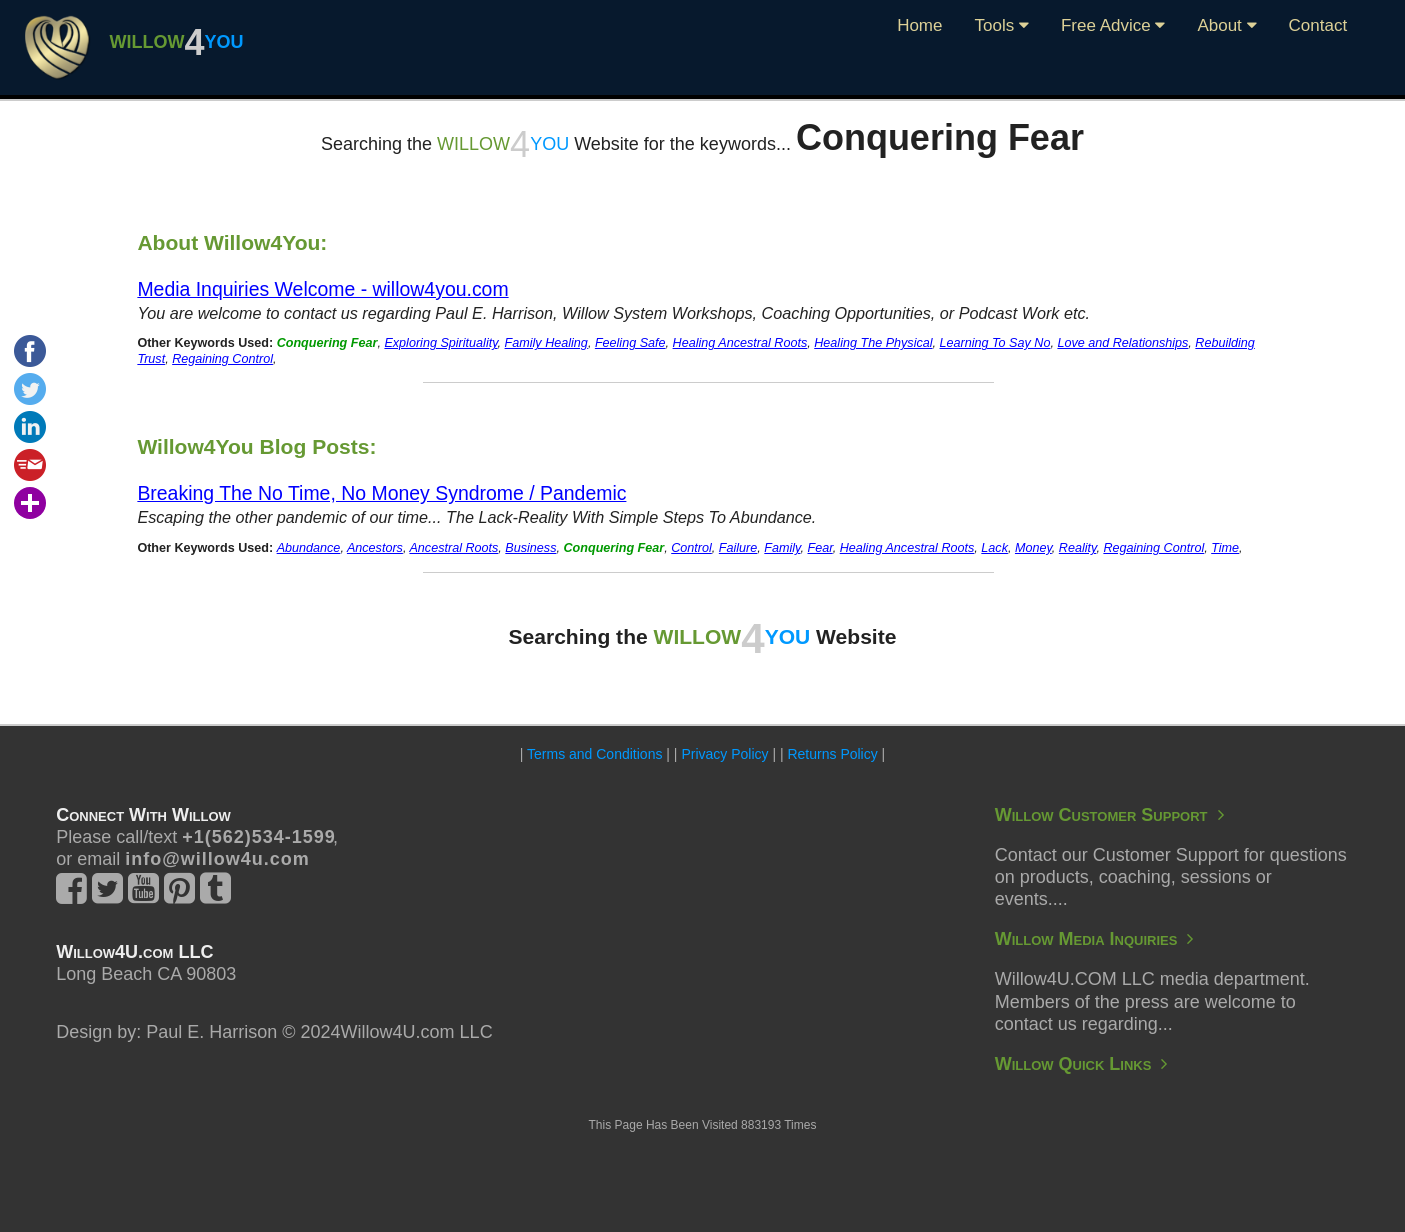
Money (1033, 548)
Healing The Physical (873, 343)
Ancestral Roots (453, 548)
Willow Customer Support (1109, 815)
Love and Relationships (1122, 343)
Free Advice (1113, 25)
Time (1225, 548)
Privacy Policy (724, 754)
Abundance (309, 548)
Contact (1318, 25)
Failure (738, 548)
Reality (1078, 548)
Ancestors (375, 548)
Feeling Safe (630, 343)
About (1226, 25)
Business (530, 548)
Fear (819, 548)
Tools (1001, 25)
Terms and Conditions (594, 754)
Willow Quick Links (1081, 1064)
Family (782, 548)
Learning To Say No (995, 343)
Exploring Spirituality (440, 343)
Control (691, 548)
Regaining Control (222, 359)
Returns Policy (832, 754)
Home (919, 25)
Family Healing (546, 343)
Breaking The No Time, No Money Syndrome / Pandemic (381, 493)
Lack (994, 548)
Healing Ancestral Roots (740, 343)
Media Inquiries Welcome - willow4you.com (322, 289)
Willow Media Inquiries (1094, 939)
